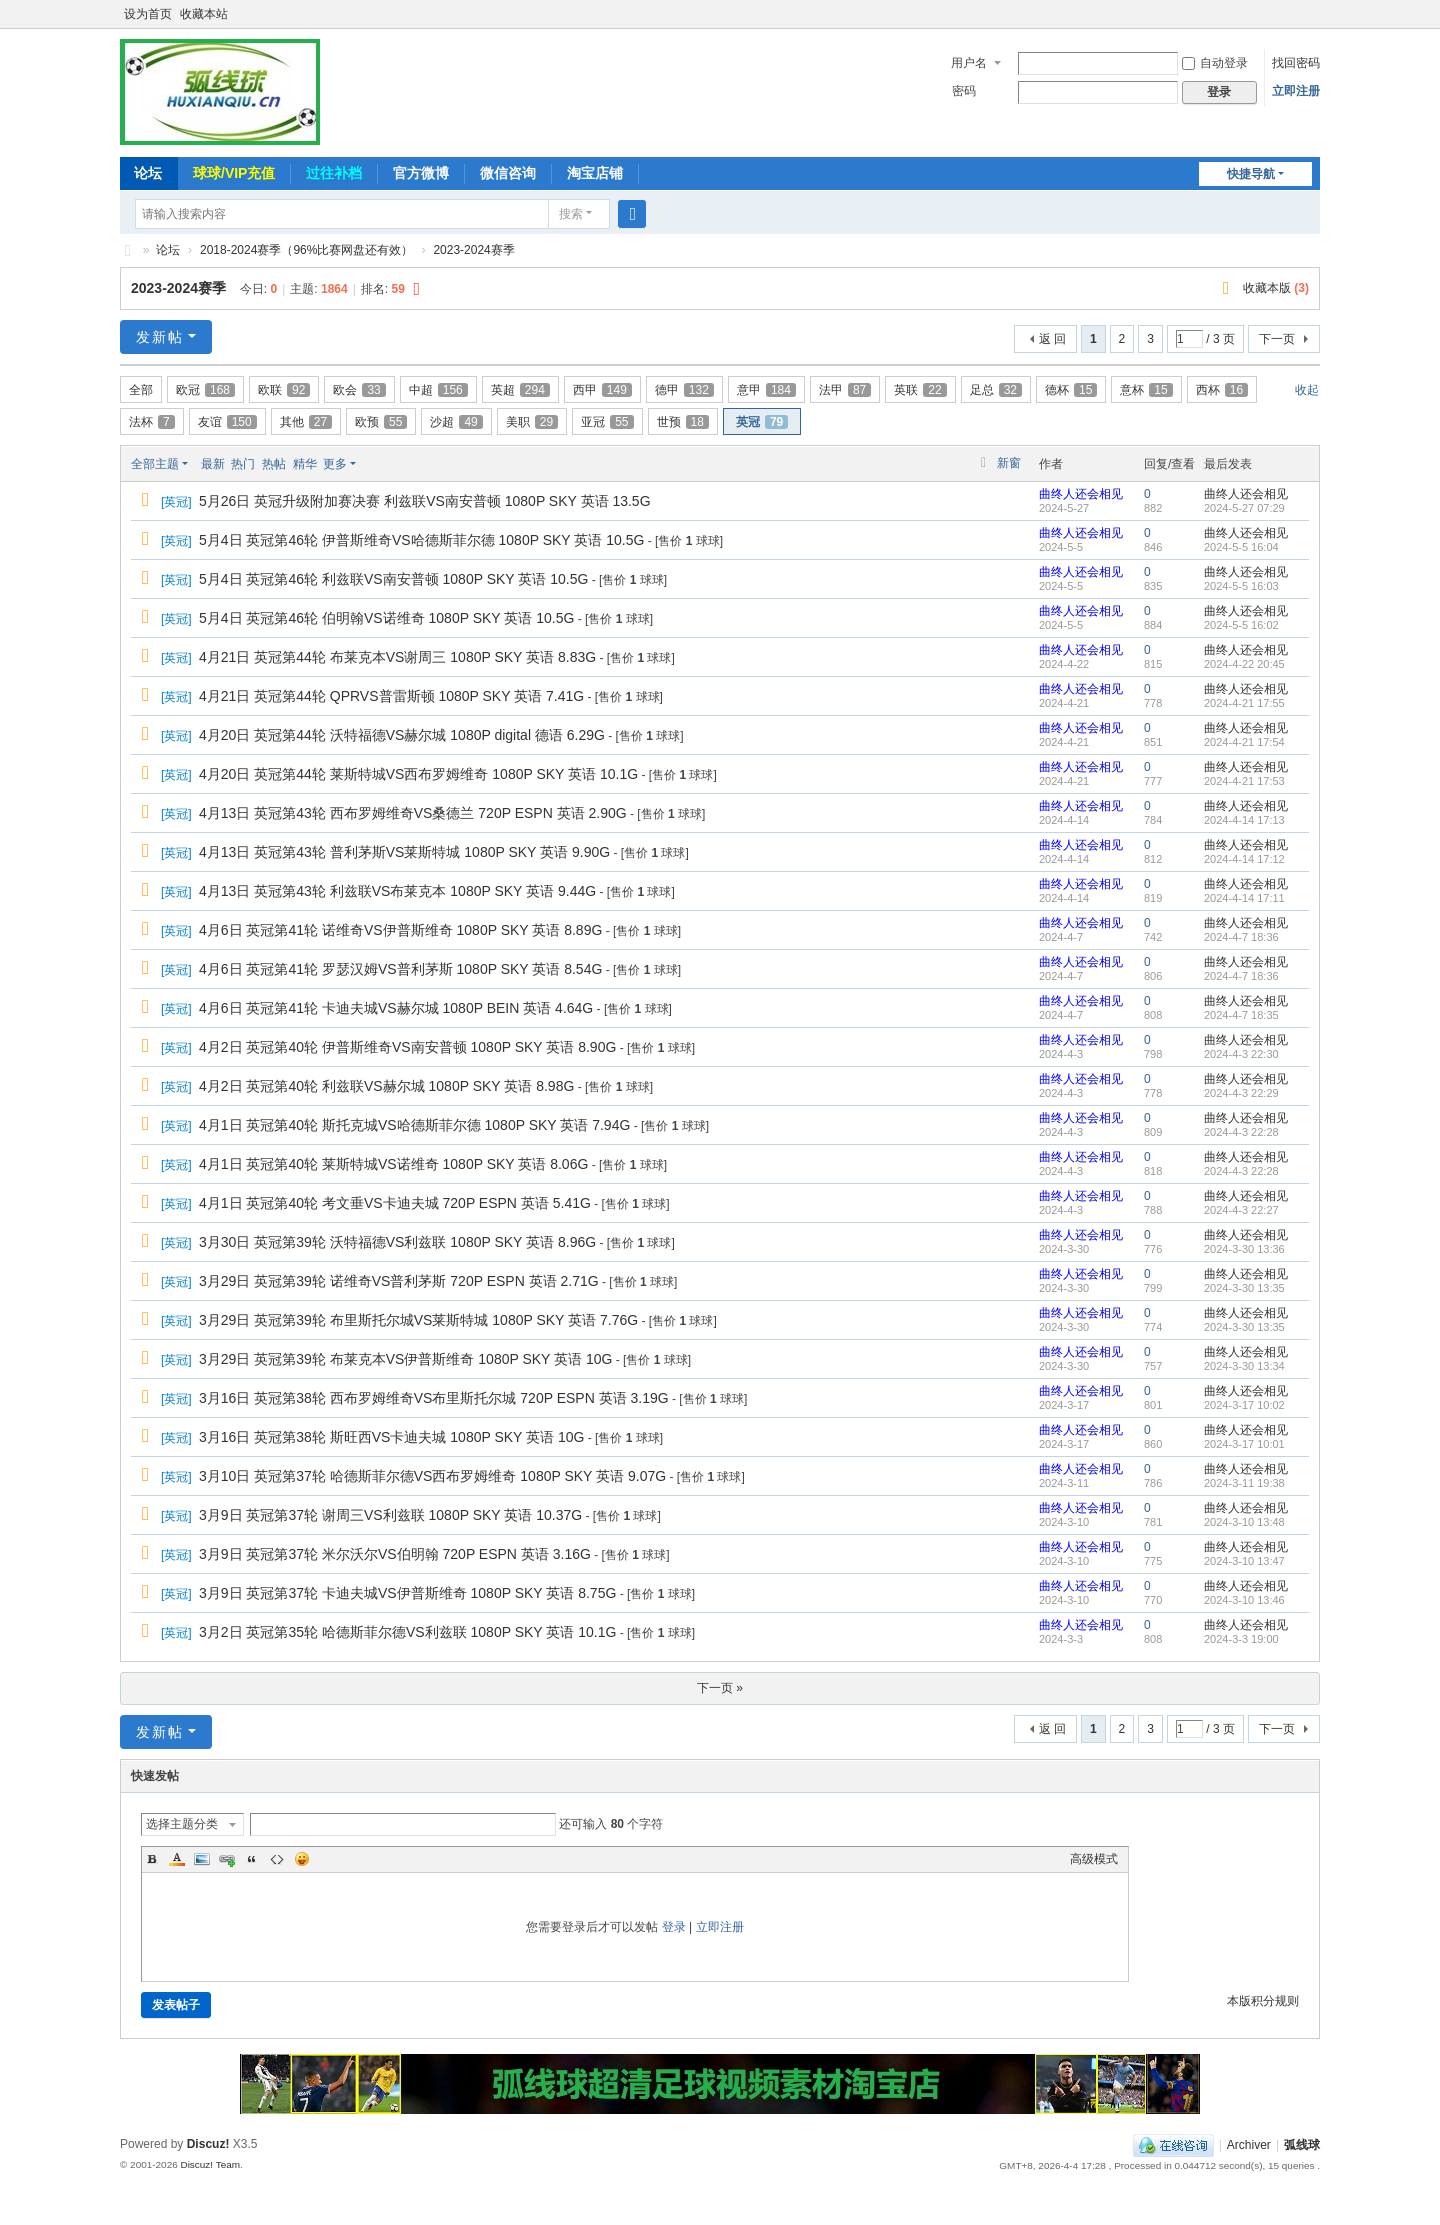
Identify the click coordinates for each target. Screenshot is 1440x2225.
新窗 (1009, 463)
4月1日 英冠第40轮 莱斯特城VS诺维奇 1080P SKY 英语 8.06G (393, 1164)
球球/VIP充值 (234, 173)
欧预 (381, 422)
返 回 (1052, 339)
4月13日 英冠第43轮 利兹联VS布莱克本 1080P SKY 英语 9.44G (397, 891)
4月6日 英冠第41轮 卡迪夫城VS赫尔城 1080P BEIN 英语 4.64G (396, 1008)
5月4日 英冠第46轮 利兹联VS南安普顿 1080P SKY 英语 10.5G (393, 579)
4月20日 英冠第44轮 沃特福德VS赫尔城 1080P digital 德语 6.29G (402, 735)
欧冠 (205, 390)
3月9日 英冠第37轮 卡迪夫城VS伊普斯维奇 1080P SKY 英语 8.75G (407, 1593)
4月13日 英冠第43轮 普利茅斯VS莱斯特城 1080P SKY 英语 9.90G (404, 852)
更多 (335, 464)
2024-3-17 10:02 (1244, 1405)
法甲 (845, 390)
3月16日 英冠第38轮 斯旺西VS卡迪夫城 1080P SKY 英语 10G (391, 1437)
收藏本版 (1276, 288)
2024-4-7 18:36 (1241, 937)
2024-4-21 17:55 (1244, 703)
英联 (920, 390)
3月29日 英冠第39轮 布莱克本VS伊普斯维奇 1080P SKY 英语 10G (405, 1359)
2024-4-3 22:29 (1241, 1093)
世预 (683, 422)
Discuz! (208, 2144)
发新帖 (160, 337)
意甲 (766, 390)
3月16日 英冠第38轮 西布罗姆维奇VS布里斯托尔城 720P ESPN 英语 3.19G (434, 1398)
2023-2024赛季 (473, 250)
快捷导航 (1251, 174)
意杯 (1146, 390)
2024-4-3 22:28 (1241, 1132)
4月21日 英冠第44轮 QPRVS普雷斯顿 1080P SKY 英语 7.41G (391, 696)
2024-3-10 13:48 (1244, 1522)
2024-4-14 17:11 (1244, 898)
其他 (306, 422)
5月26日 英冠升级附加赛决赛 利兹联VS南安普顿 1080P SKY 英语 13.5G (425, 501)
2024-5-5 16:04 (1241, 547)
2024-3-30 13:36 (1244, 1249)
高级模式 (1094, 1859)
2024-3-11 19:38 (1244, 1483)
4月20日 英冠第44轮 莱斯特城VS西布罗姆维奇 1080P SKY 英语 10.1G (418, 774)
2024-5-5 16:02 (1241, 625)
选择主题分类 (182, 1824)
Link (227, 1859)
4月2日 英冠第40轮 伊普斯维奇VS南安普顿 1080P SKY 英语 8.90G (407, 1047)
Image (202, 1859)
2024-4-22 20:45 (1244, 664)
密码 (964, 91)
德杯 (1071, 390)
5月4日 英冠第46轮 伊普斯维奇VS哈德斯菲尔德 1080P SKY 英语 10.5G (421, 540)
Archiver (1249, 2145)
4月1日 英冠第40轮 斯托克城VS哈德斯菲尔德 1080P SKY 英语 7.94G (414, 1125)
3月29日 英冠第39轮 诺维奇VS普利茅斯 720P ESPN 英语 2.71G (399, 1281)
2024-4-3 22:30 (1241, 1054)
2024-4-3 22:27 (1241, 1210)
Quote (252, 1859)
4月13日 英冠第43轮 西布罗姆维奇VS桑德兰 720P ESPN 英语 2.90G (413, 813)
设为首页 (148, 14)
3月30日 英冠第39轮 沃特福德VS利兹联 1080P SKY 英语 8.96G (397, 1242)
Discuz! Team (210, 2164)
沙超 (456, 422)
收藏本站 (204, 14)
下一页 (1277, 339)
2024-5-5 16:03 (1241, 586)
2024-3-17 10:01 (1244, 1444)
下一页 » (720, 1688)
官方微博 (421, 173)
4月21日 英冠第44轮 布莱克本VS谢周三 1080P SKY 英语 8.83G (397, 657)
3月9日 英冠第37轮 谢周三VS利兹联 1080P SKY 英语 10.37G (390, 1515)
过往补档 (334, 173)
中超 (438, 390)
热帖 (274, 464)
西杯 (1222, 390)
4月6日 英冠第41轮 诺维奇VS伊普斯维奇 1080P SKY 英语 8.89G (400, 930)
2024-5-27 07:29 (1244, 508)
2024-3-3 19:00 (1241, 1639)
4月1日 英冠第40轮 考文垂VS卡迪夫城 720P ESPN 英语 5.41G (395, 1203)
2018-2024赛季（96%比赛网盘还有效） (306, 250)
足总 (996, 390)
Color (177, 1859)
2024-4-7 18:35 (1241, 1015)
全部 (141, 390)
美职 (532, 422)
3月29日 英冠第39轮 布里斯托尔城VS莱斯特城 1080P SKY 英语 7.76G (418, 1320)
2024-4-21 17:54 (1244, 742)
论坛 (148, 173)
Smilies (302, 1859)
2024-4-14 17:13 (1244, 820)
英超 (520, 390)
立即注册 (1296, 91)
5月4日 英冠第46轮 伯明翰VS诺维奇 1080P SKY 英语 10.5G (386, 618)
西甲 (602, 390)
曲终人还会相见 (1081, 494)
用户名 (969, 63)
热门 (243, 464)
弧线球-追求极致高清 (128, 250)
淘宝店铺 (595, 173)
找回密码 (1296, 63)
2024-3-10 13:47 (1244, 1561)
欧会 (359, 390)
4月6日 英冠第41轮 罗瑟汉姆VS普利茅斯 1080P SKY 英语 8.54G (400, 969)
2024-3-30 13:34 (1244, 1366)
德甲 (684, 390)
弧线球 (1302, 2145)
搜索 (571, 214)
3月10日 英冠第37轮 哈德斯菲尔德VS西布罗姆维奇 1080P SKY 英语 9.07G (432, 1476)
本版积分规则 (1263, 2001)
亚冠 (607, 422)
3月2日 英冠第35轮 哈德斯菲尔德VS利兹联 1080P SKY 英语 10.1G (407, 1632)
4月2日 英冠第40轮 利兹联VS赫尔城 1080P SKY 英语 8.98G (386, 1086)
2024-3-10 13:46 (1244, 1600)
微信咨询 (508, 173)
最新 (213, 464)
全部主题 (155, 464)
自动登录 (1215, 63)
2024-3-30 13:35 (1244, 1288)
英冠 (762, 422)
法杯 (152, 422)
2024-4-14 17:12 (1244, 859)
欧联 (284, 390)
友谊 (227, 422)
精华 (305, 464)
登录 (674, 1927)
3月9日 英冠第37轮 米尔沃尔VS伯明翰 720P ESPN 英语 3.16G (395, 1554)
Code (277, 1859)
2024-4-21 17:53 (1244, 781)
